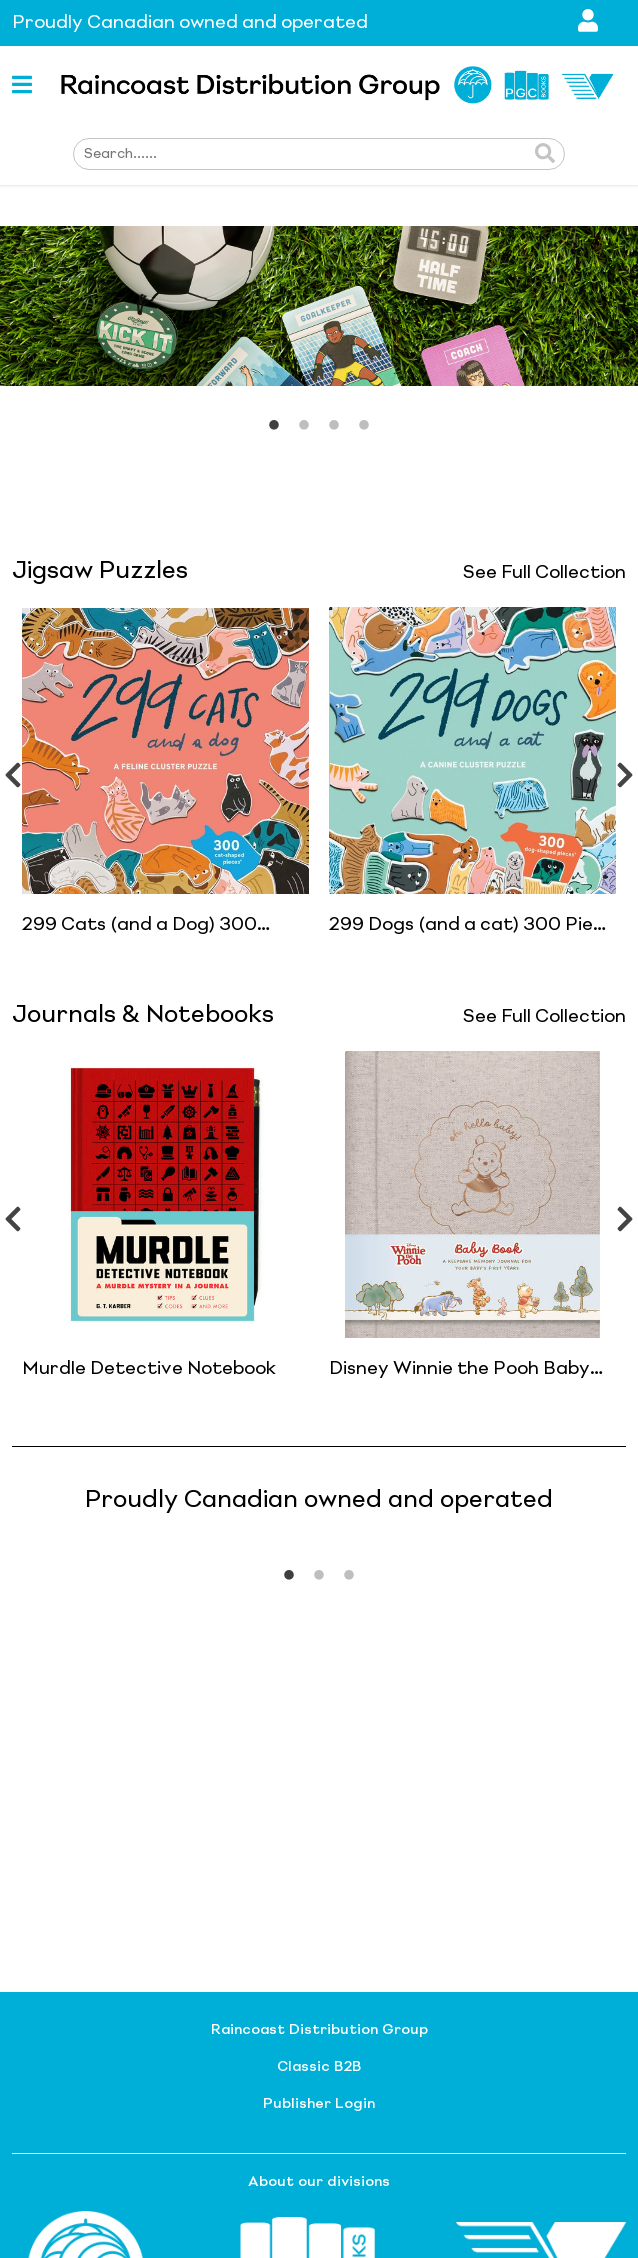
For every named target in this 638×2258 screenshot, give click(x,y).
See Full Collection (544, 573)
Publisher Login (319, 2104)
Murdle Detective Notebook (149, 1369)
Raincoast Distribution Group (319, 2030)
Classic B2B (319, 2067)
